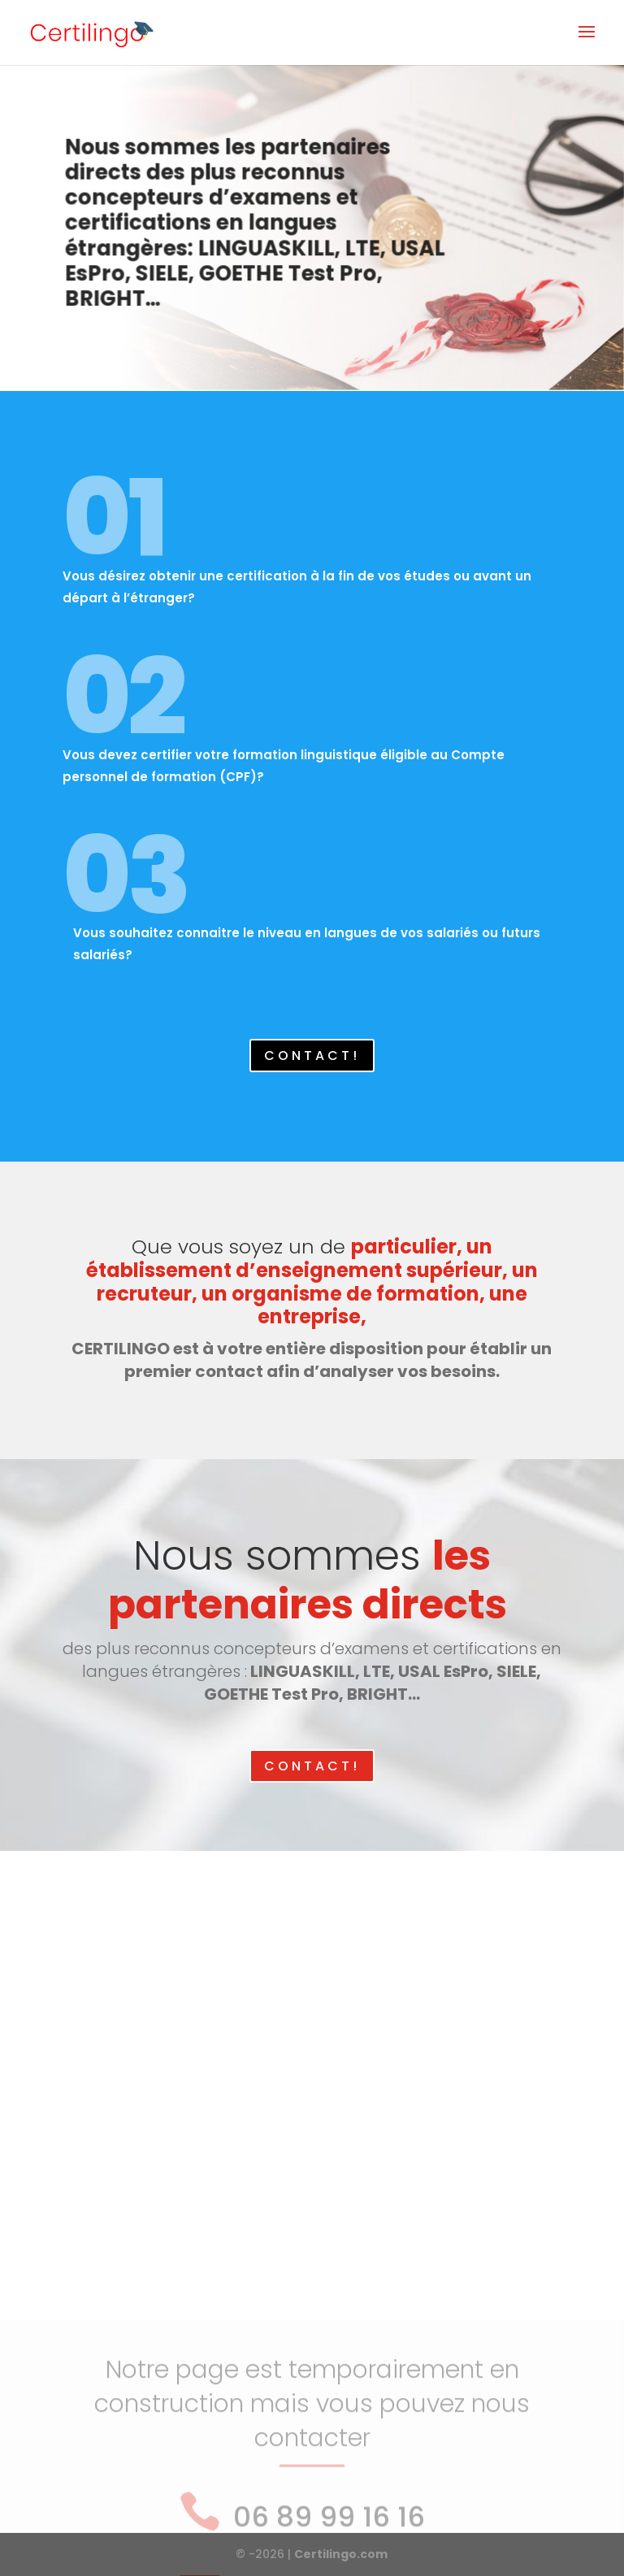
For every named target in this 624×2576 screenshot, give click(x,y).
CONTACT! (312, 1055)
